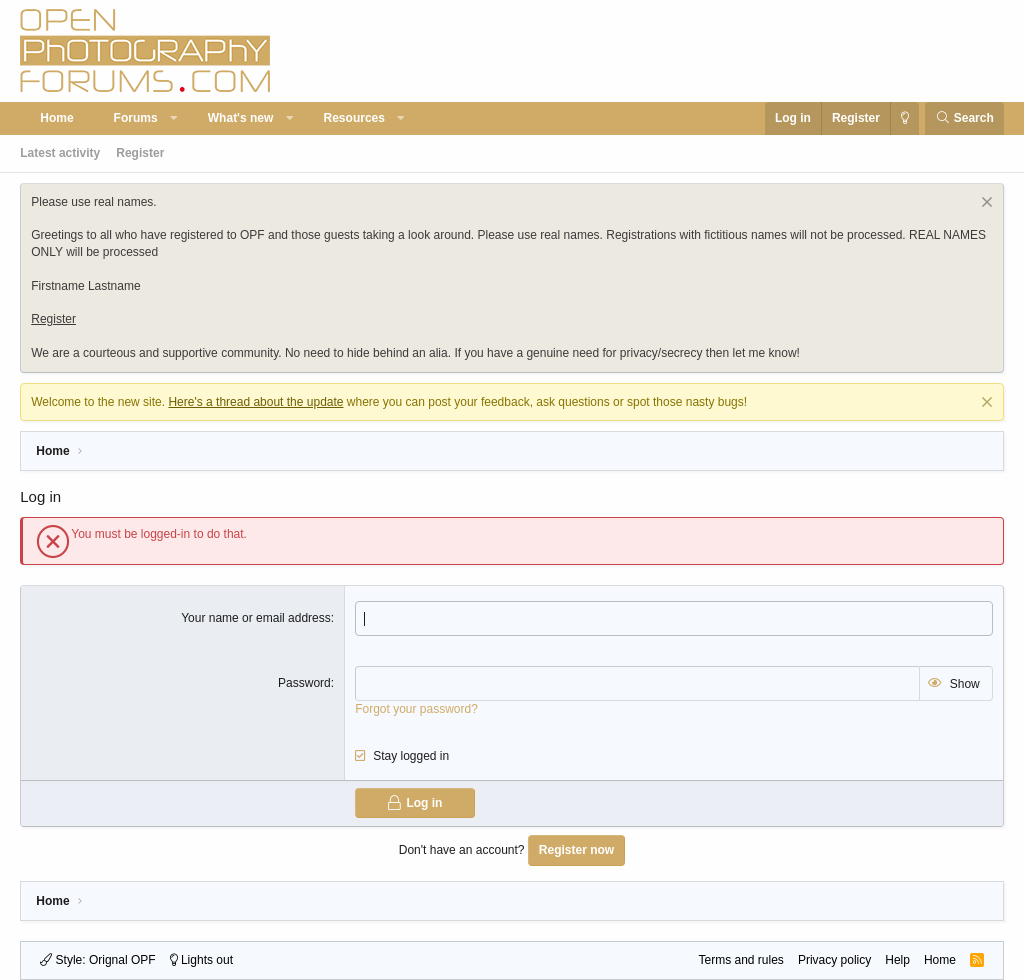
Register (140, 153)
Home (56, 118)
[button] (174, 118)
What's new (241, 118)
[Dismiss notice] (984, 204)
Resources (354, 118)
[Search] (964, 118)
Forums (136, 118)
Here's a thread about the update (255, 402)
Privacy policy (834, 960)
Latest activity (60, 153)
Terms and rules (741, 960)
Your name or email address (256, 618)
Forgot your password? (416, 709)
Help (897, 960)
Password (304, 683)
